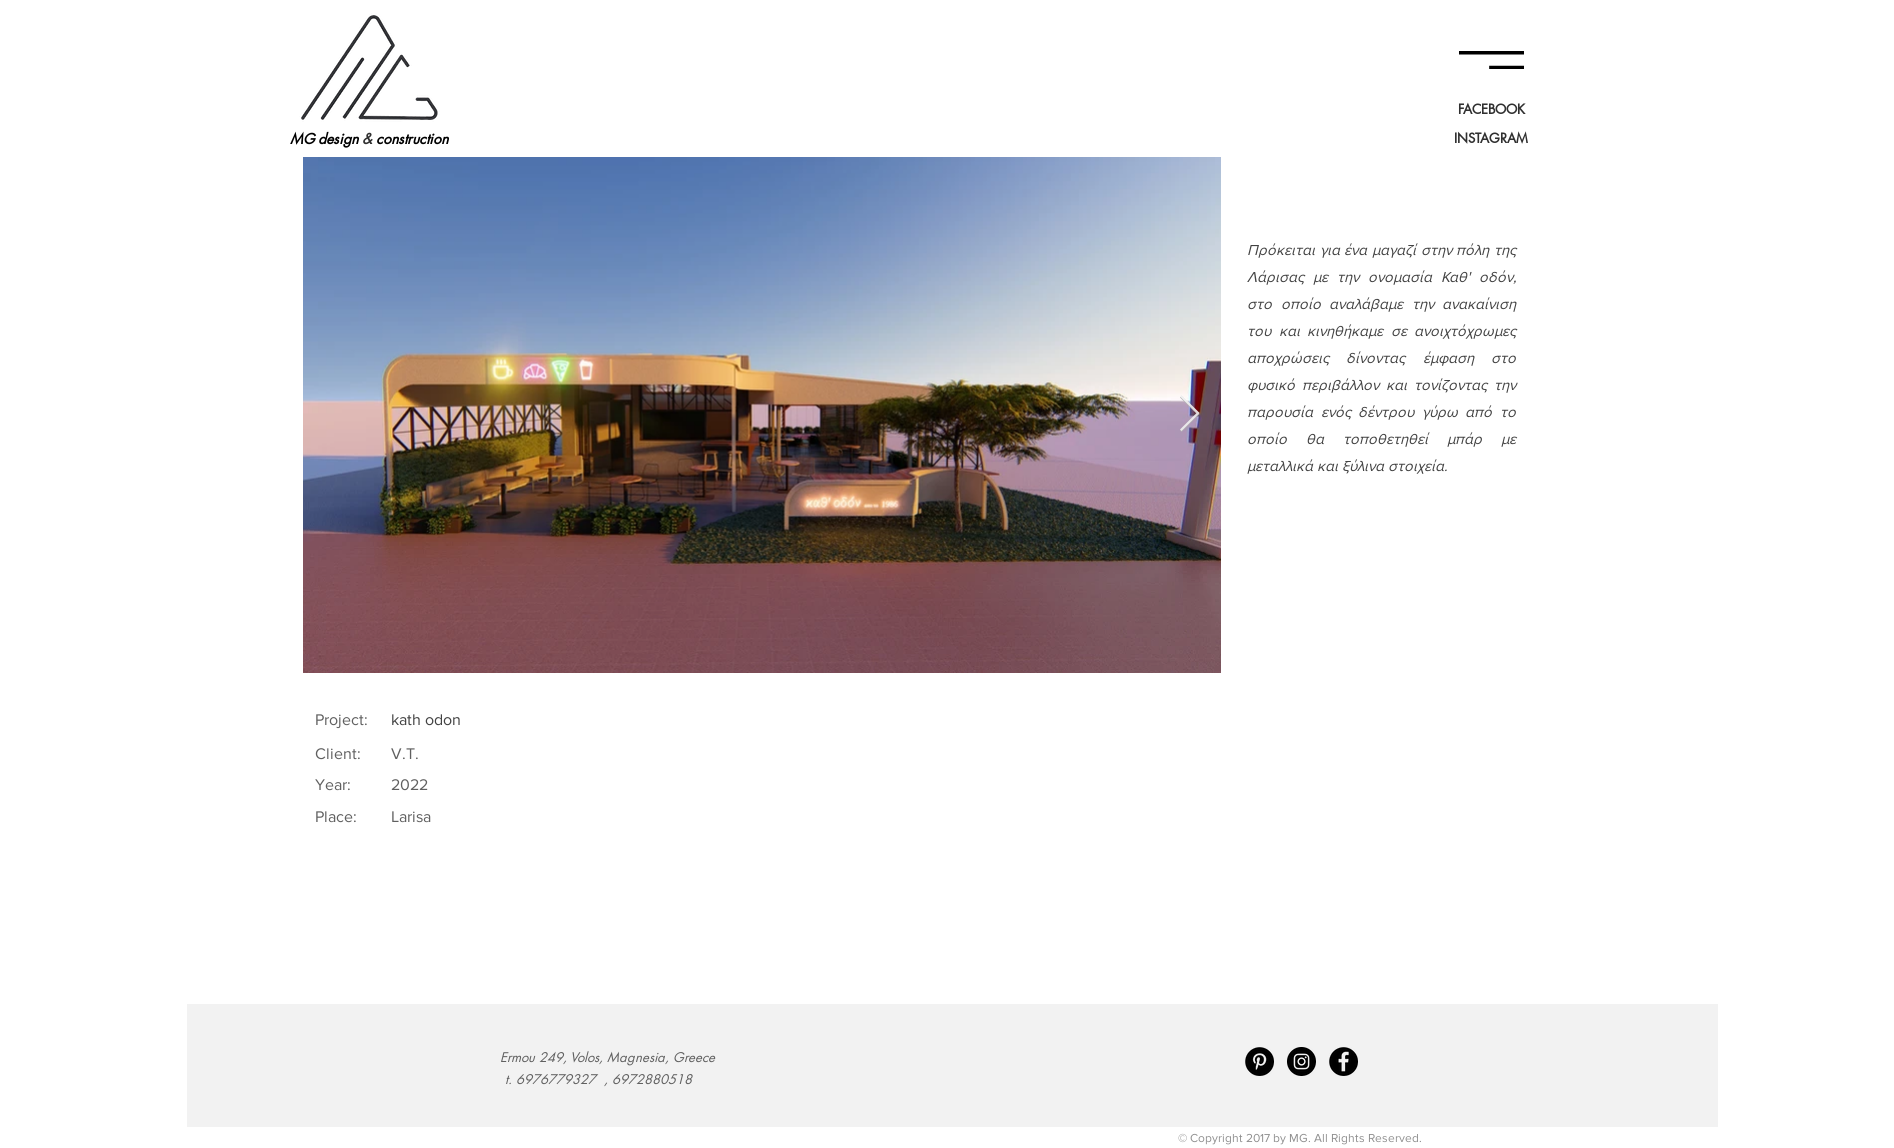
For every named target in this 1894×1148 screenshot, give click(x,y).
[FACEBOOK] (1491, 109)
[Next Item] (1189, 414)
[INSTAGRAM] (1491, 138)
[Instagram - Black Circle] (1301, 1061)
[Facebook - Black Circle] (1343, 1061)
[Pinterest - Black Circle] (1259, 1061)
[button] (1491, 60)
